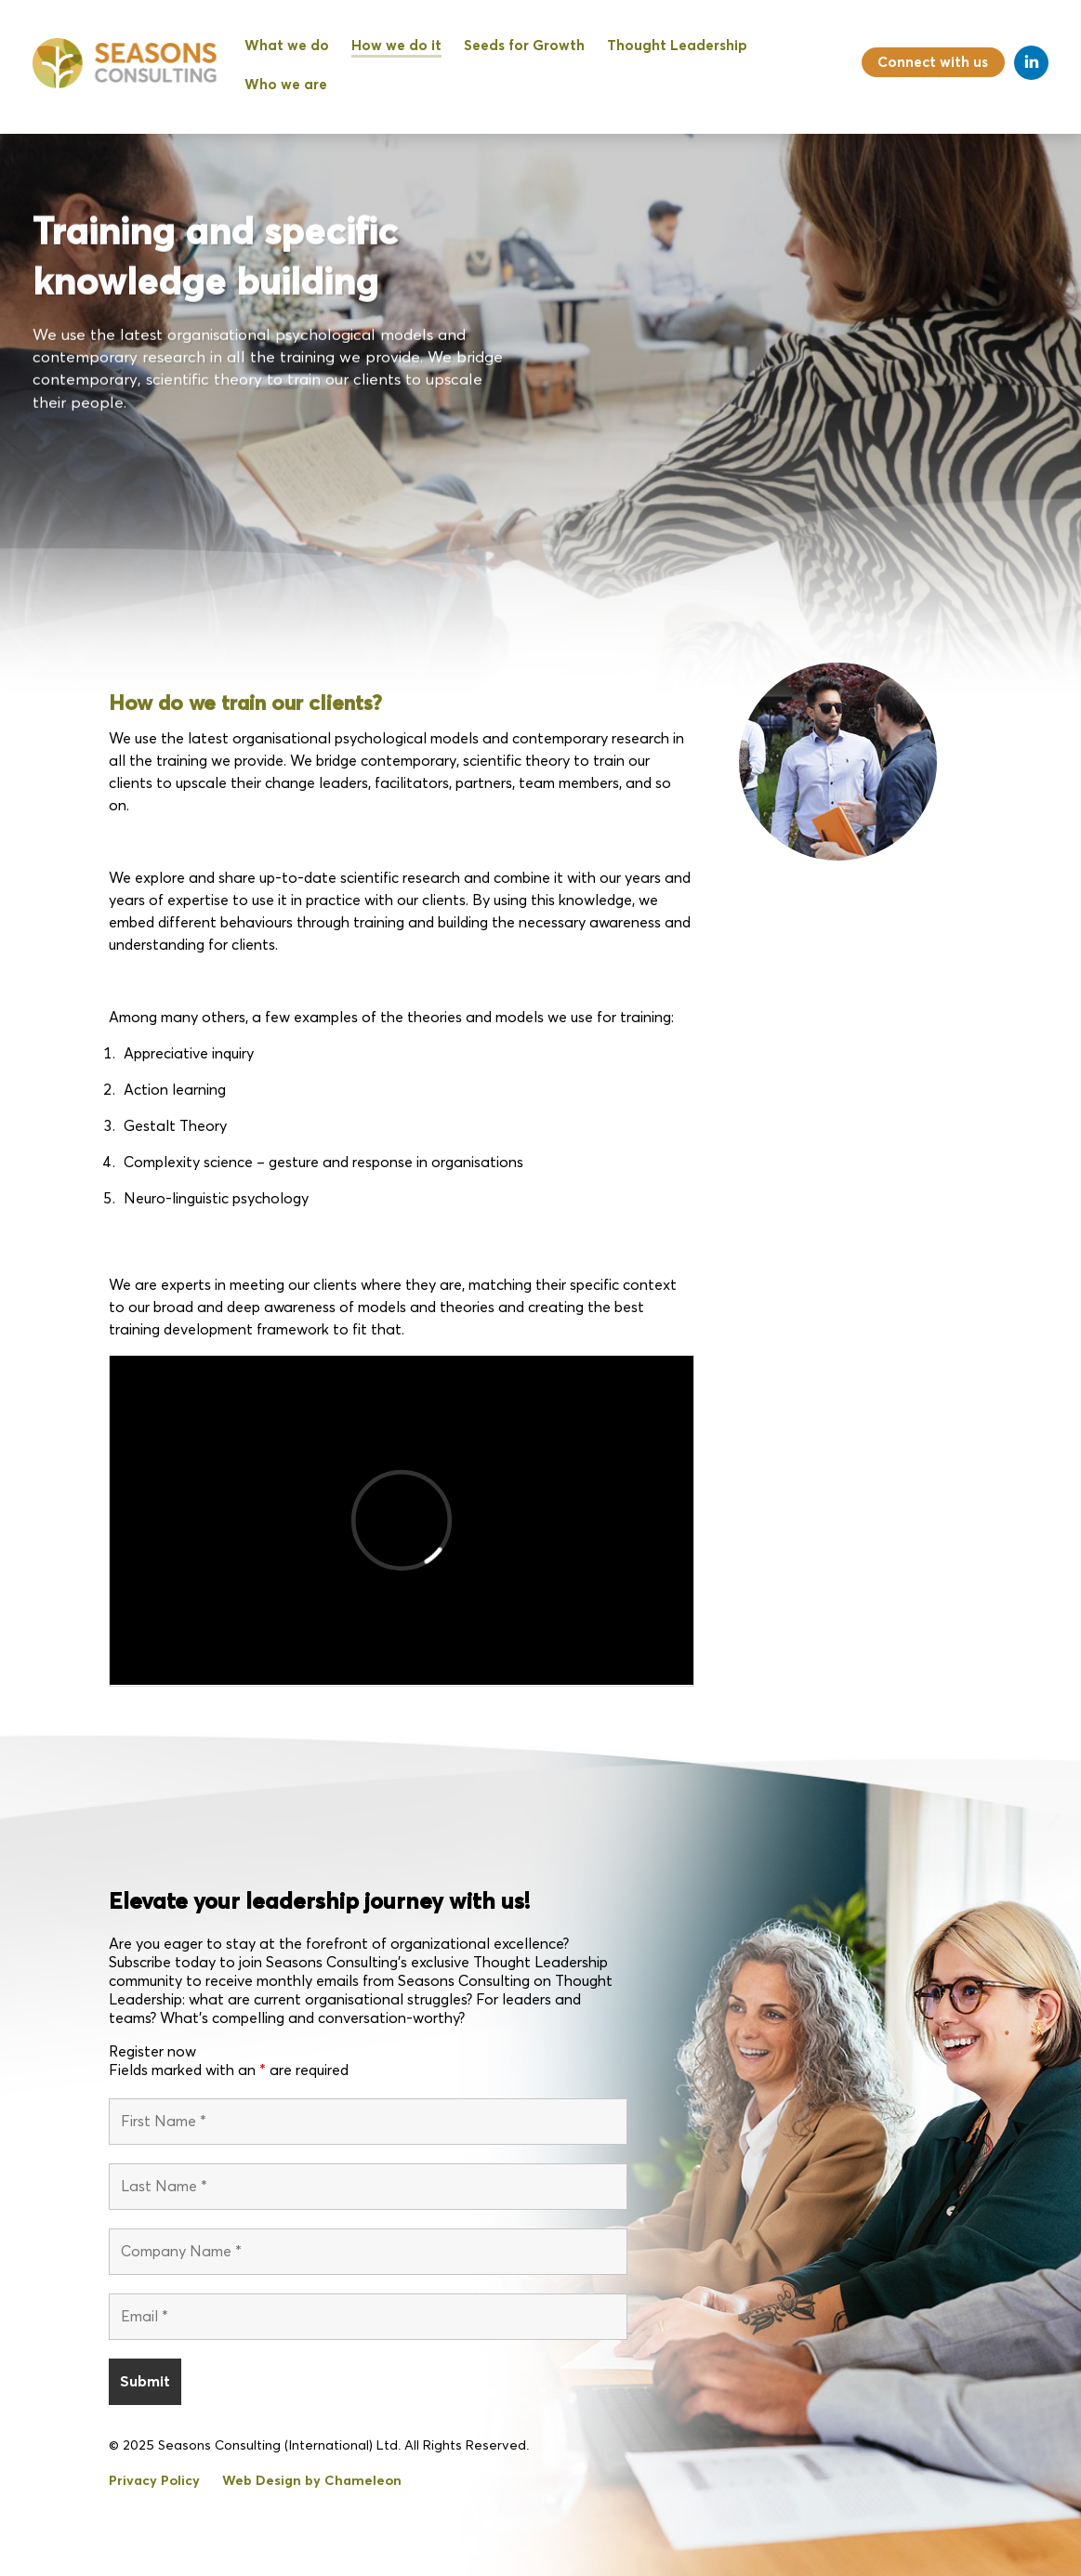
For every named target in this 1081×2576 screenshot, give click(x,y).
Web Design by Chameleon (312, 2481)
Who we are (285, 85)
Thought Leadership (677, 46)
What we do (286, 46)
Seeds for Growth (524, 46)
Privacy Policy (154, 2481)
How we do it (396, 46)
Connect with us (932, 63)
